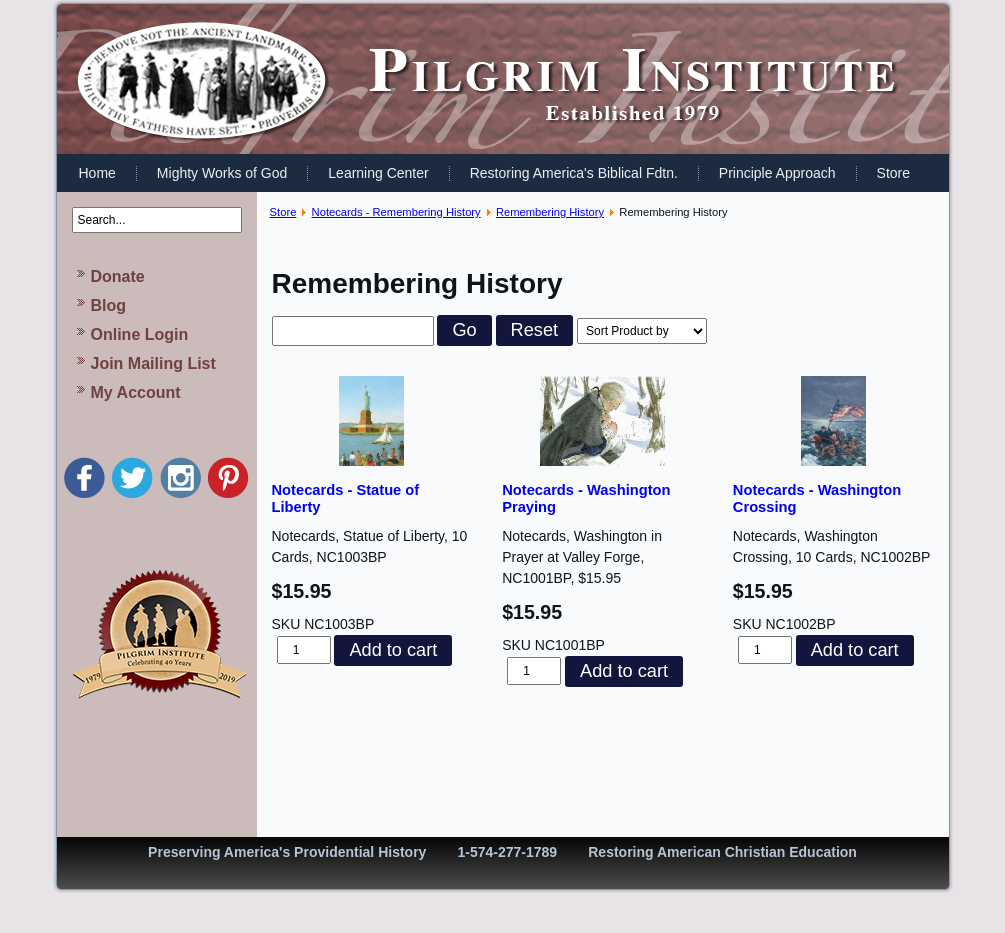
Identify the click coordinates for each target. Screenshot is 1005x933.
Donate (118, 276)
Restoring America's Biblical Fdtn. (574, 173)
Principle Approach (777, 173)
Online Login (140, 334)
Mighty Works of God (222, 173)
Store (893, 173)
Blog (109, 305)
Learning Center (378, 173)
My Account (136, 392)
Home (97, 173)
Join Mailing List (153, 363)
